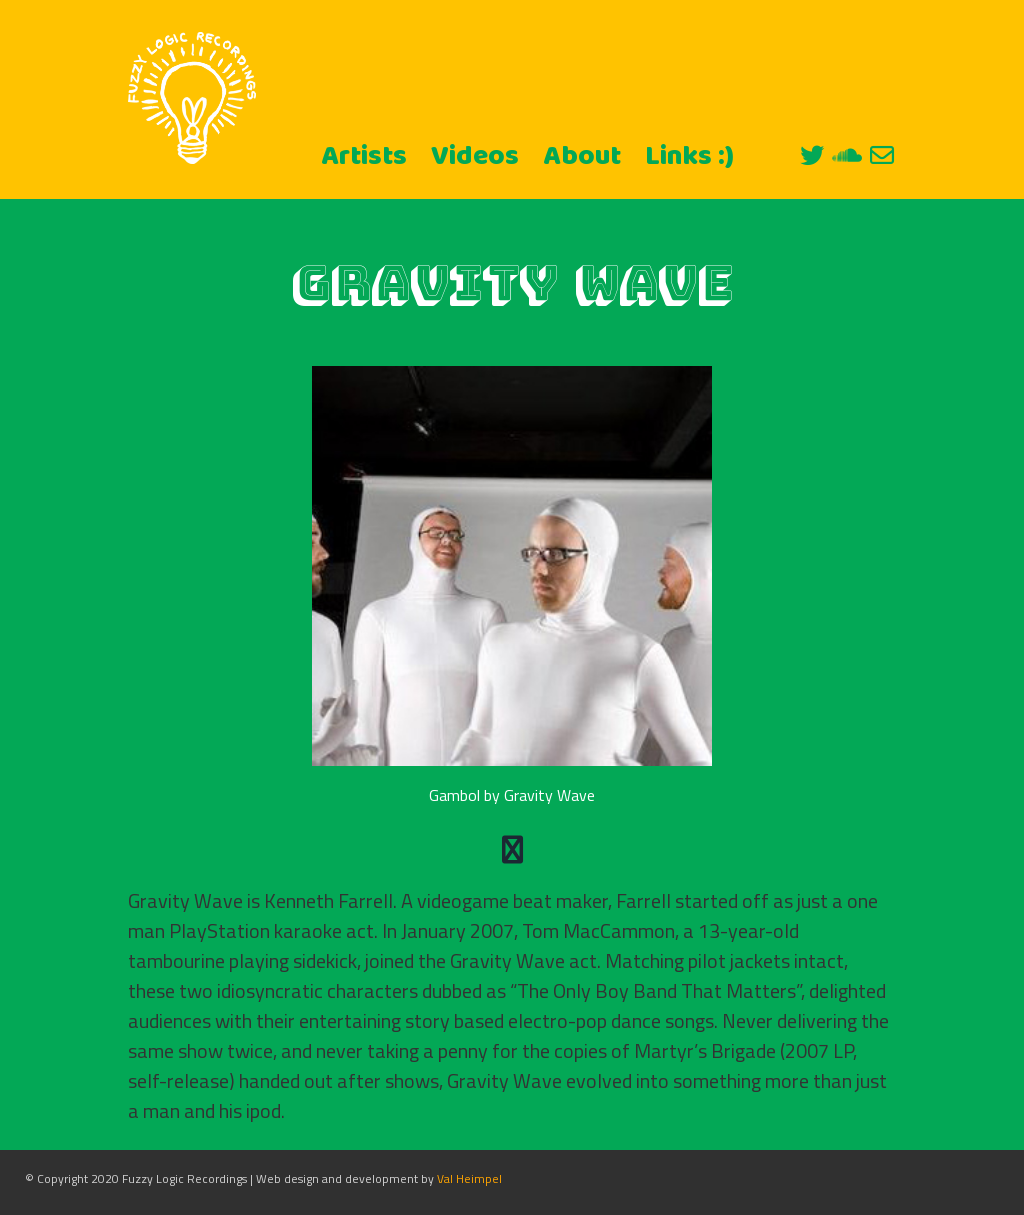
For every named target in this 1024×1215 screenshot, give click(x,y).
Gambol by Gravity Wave (512, 795)
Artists (364, 157)
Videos (475, 157)
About (582, 157)
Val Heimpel (469, 1178)
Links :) (689, 157)
